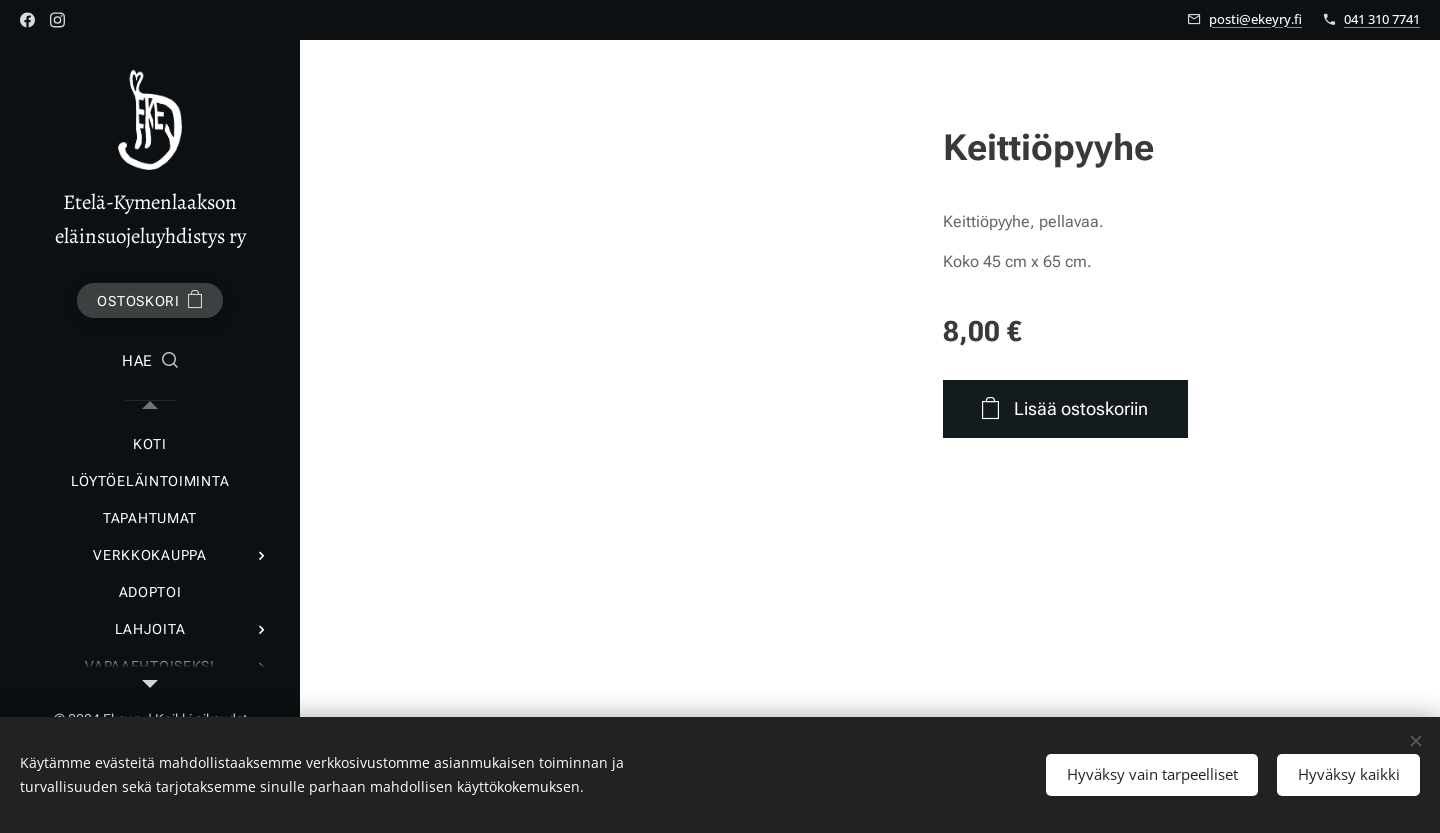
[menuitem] (150, 444)
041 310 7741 (1382, 19)
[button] (150, 362)
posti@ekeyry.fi (1255, 19)
